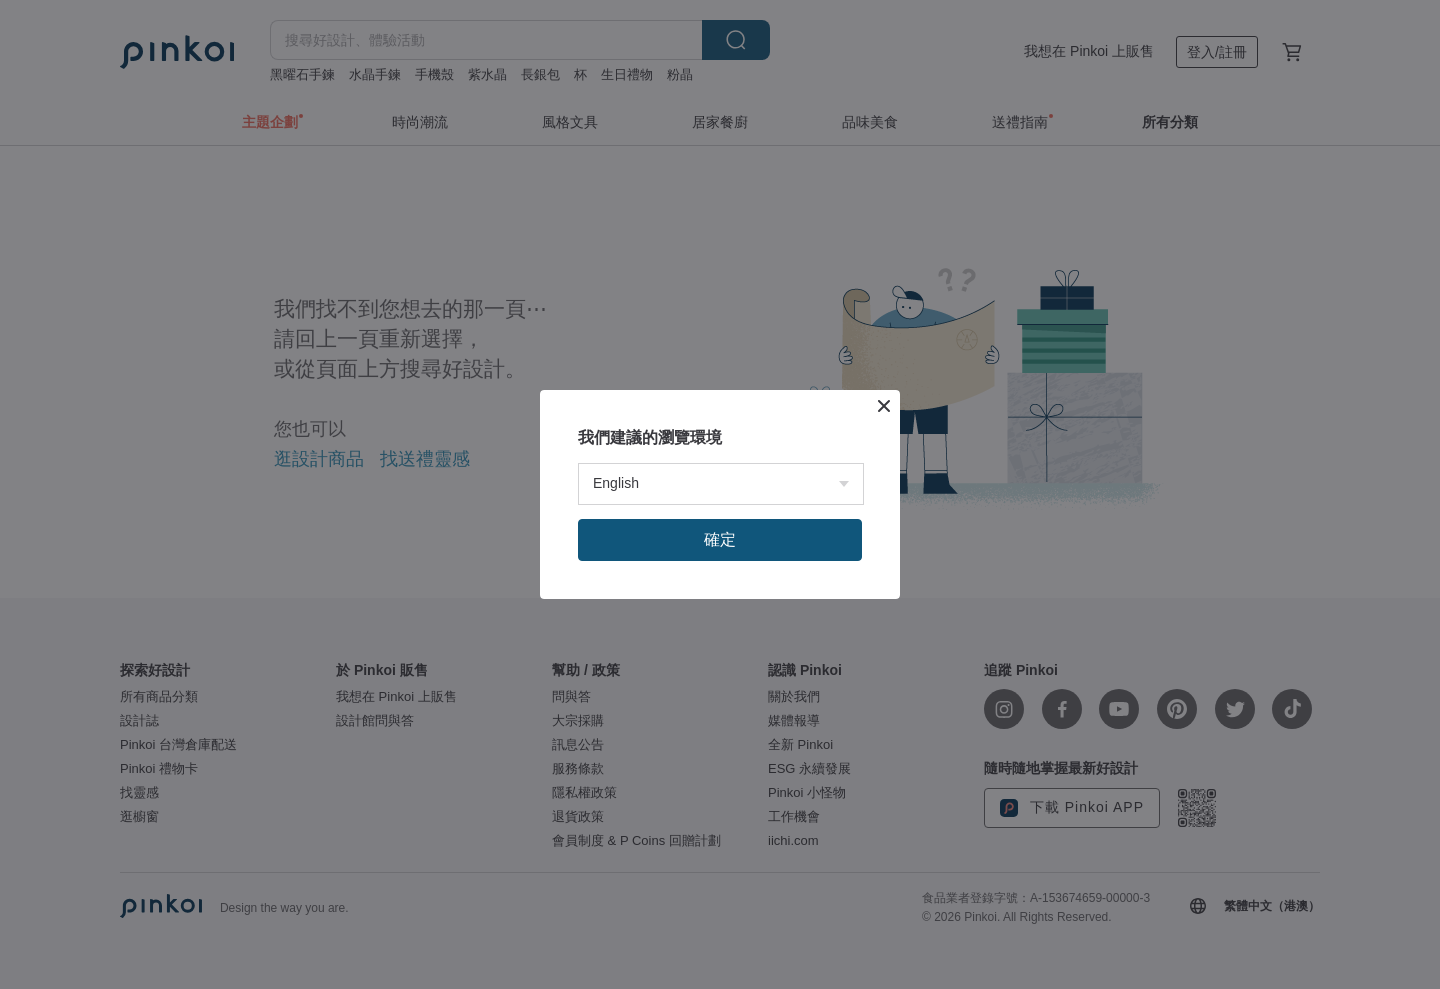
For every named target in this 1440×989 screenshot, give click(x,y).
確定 (720, 539)
